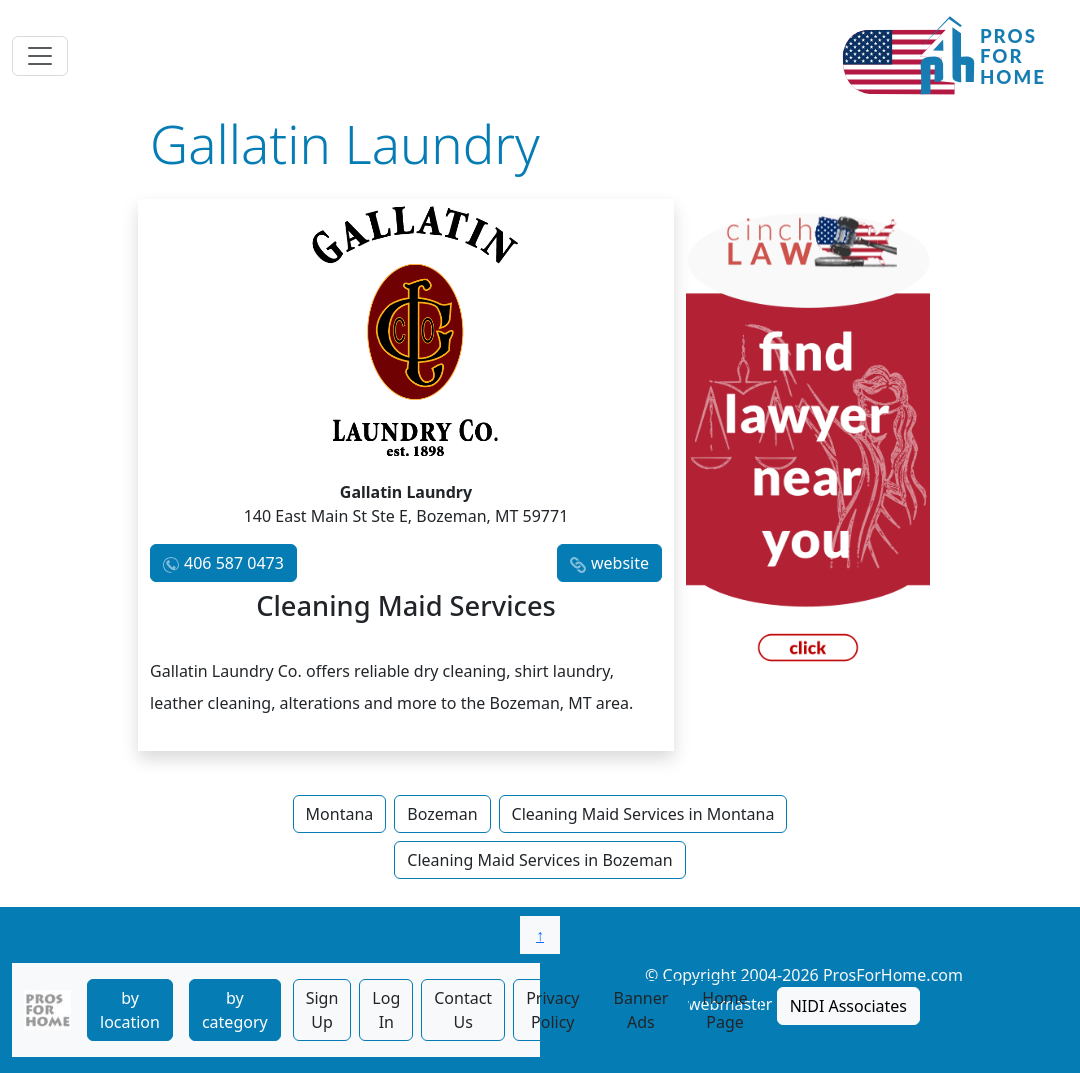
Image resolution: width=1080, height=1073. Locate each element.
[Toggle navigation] (40, 56)
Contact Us (463, 1010)
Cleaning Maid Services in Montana (643, 814)
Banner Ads (641, 1010)
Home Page (725, 1010)
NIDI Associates (848, 1006)
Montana (340, 814)
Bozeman (442, 814)
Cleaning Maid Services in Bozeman (539, 860)
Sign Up (322, 1010)
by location (130, 1010)
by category (235, 1010)
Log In (386, 1010)
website (620, 563)
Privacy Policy (552, 1010)
